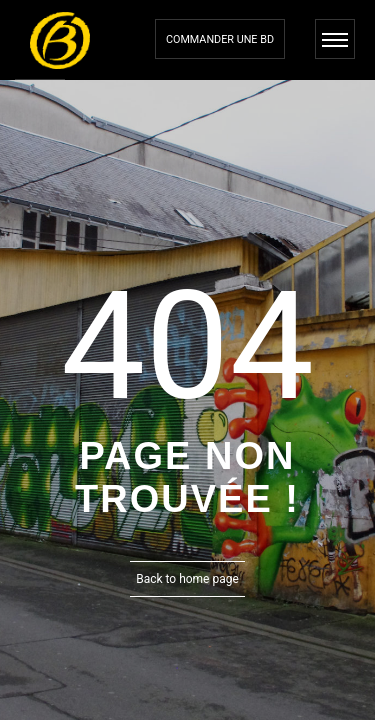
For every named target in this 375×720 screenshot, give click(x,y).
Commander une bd (220, 39)
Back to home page (187, 579)
